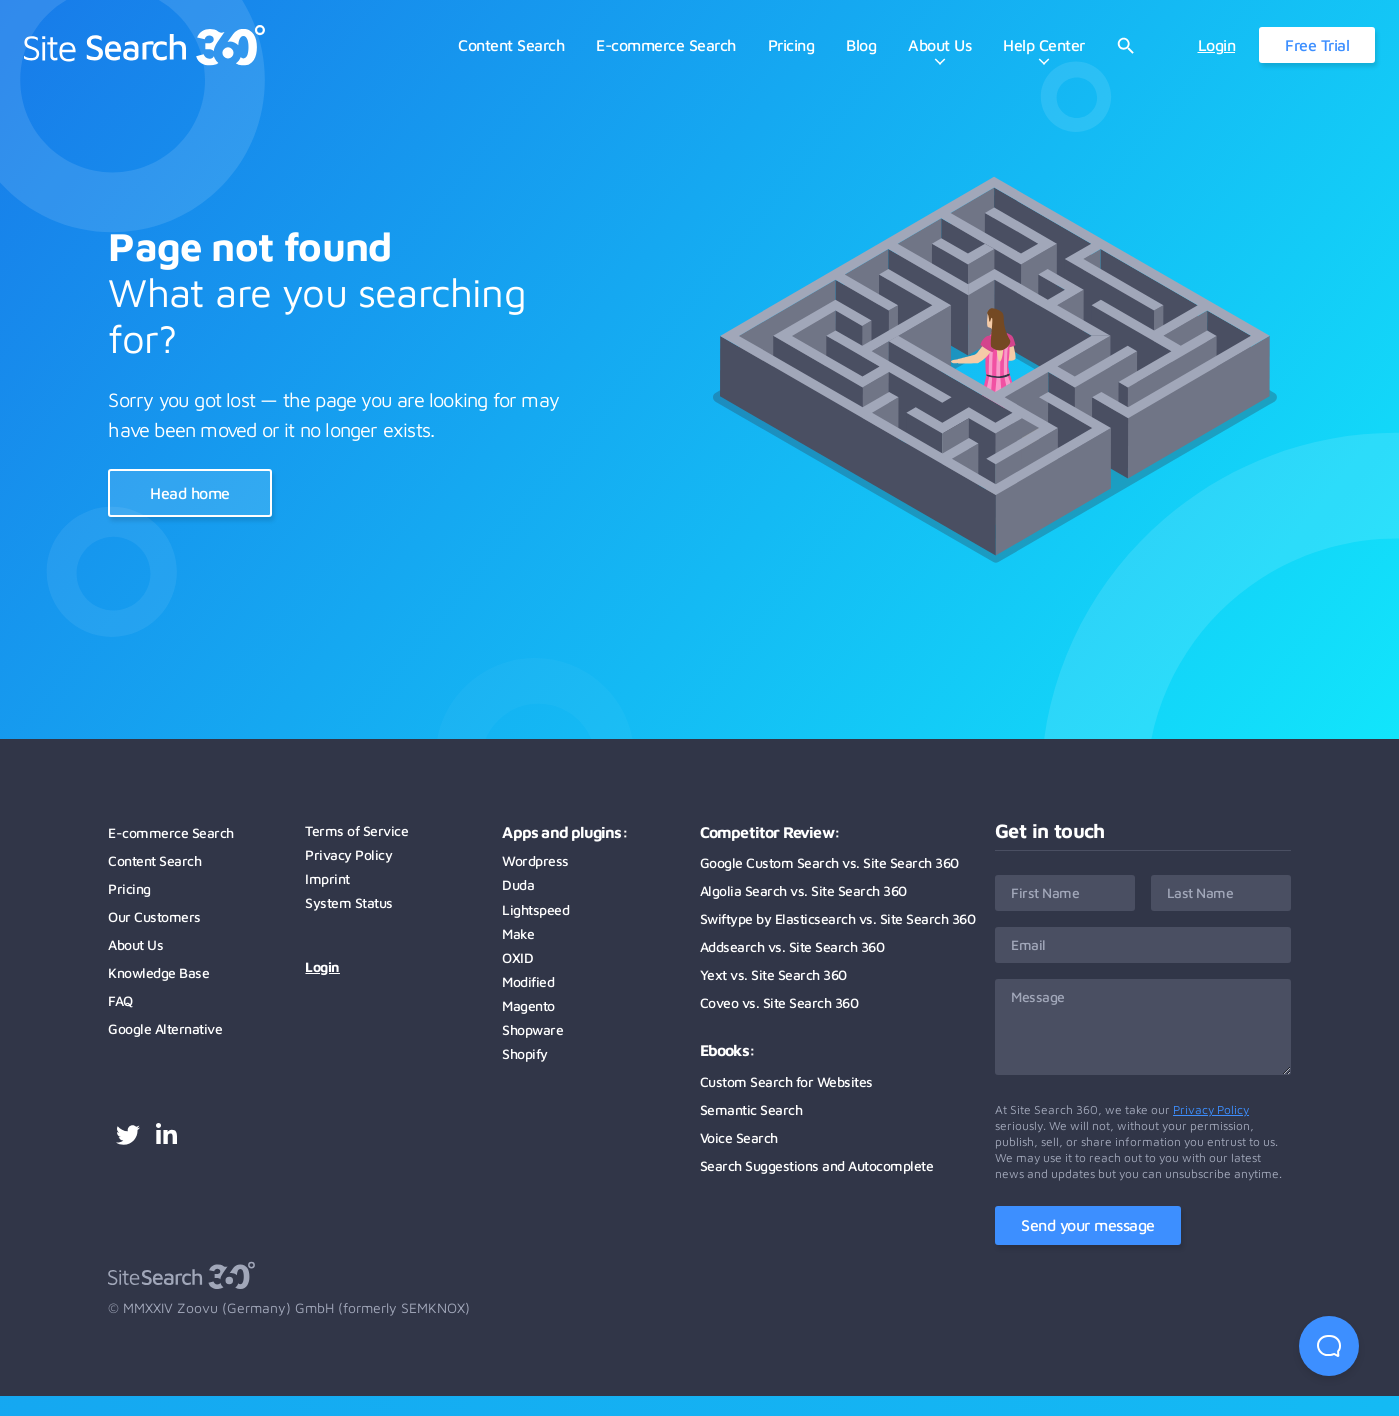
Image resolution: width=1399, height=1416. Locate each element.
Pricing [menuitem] (791, 45)
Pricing (129, 888)
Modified (528, 981)
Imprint (327, 878)
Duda (518, 884)
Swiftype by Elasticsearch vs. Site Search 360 (838, 918)
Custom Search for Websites (786, 1081)
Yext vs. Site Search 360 (773, 974)
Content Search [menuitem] (511, 45)
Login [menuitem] (1217, 45)
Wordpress (535, 860)
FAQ (120, 1000)
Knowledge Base (158, 972)
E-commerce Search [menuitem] (666, 45)
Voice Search (739, 1137)
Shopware (532, 1029)
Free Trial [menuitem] (1317, 45)
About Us (135, 944)
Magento (528, 1005)
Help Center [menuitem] (1044, 45)
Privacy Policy (348, 854)
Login (322, 966)
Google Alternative (165, 1028)
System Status (349, 902)
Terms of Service (356, 830)
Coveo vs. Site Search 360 (779, 1002)
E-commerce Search (171, 832)
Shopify (525, 1053)
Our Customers (154, 916)
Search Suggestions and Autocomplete (817, 1165)
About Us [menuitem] (939, 45)
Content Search (154, 860)
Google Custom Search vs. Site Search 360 (829, 862)
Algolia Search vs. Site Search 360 (803, 890)
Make (518, 933)
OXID (517, 957)
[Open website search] (1125, 45)
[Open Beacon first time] (1329, 1346)
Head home (190, 493)
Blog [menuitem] (861, 45)
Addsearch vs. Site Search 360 (792, 946)
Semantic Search (751, 1109)
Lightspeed (535, 909)
